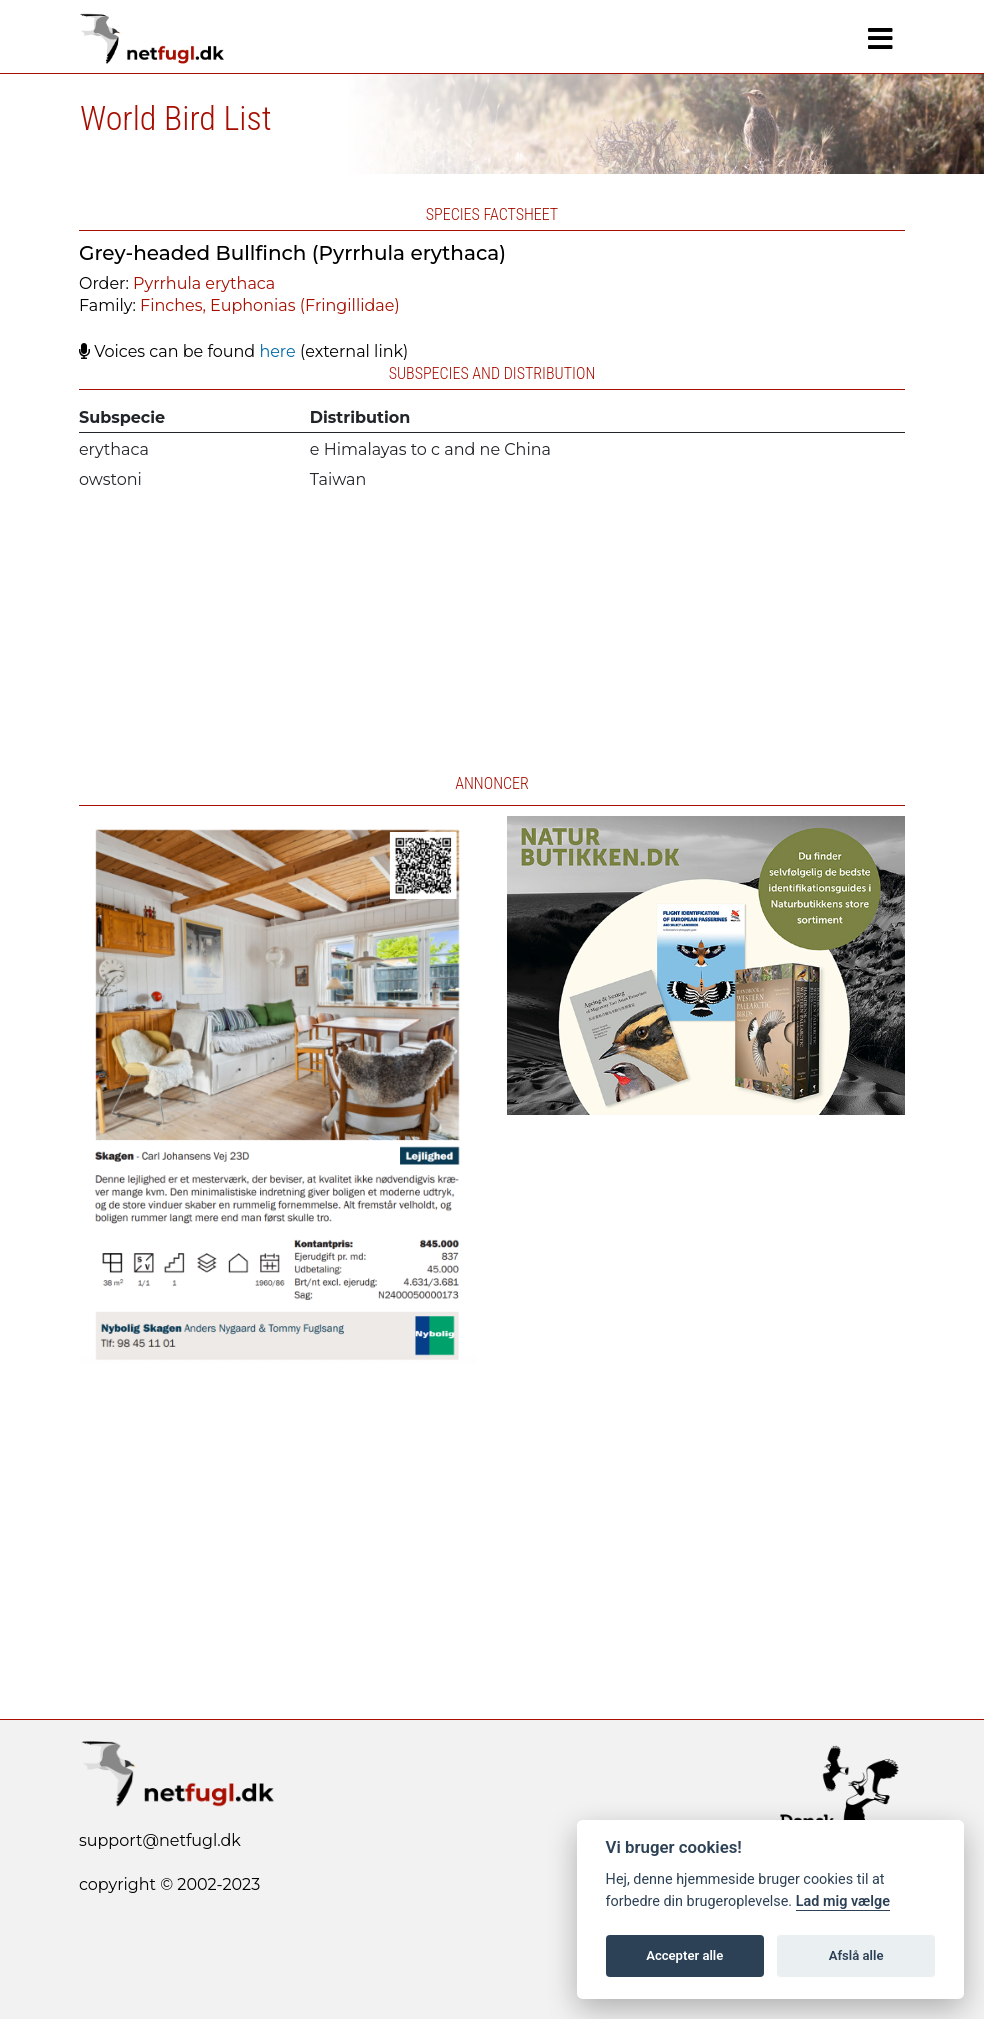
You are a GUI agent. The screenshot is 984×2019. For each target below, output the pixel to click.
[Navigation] (880, 39)
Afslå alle (856, 1955)
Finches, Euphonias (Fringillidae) (270, 305)
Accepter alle (684, 1955)
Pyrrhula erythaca (204, 283)
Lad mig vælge (843, 1901)
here (277, 351)
